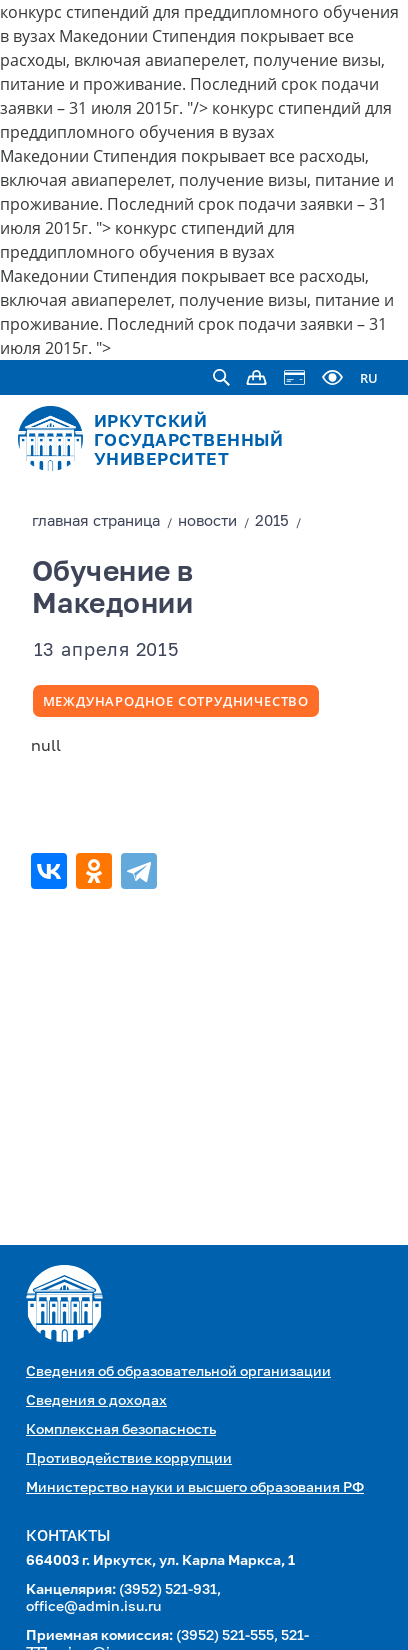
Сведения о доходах (96, 1401)
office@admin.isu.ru (93, 1607)
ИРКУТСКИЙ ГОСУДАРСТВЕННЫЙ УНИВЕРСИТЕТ (189, 441)
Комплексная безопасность (121, 1430)
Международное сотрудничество (176, 701)
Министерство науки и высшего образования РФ (195, 1488)
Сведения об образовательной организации (178, 1372)
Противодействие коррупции (129, 1459)
